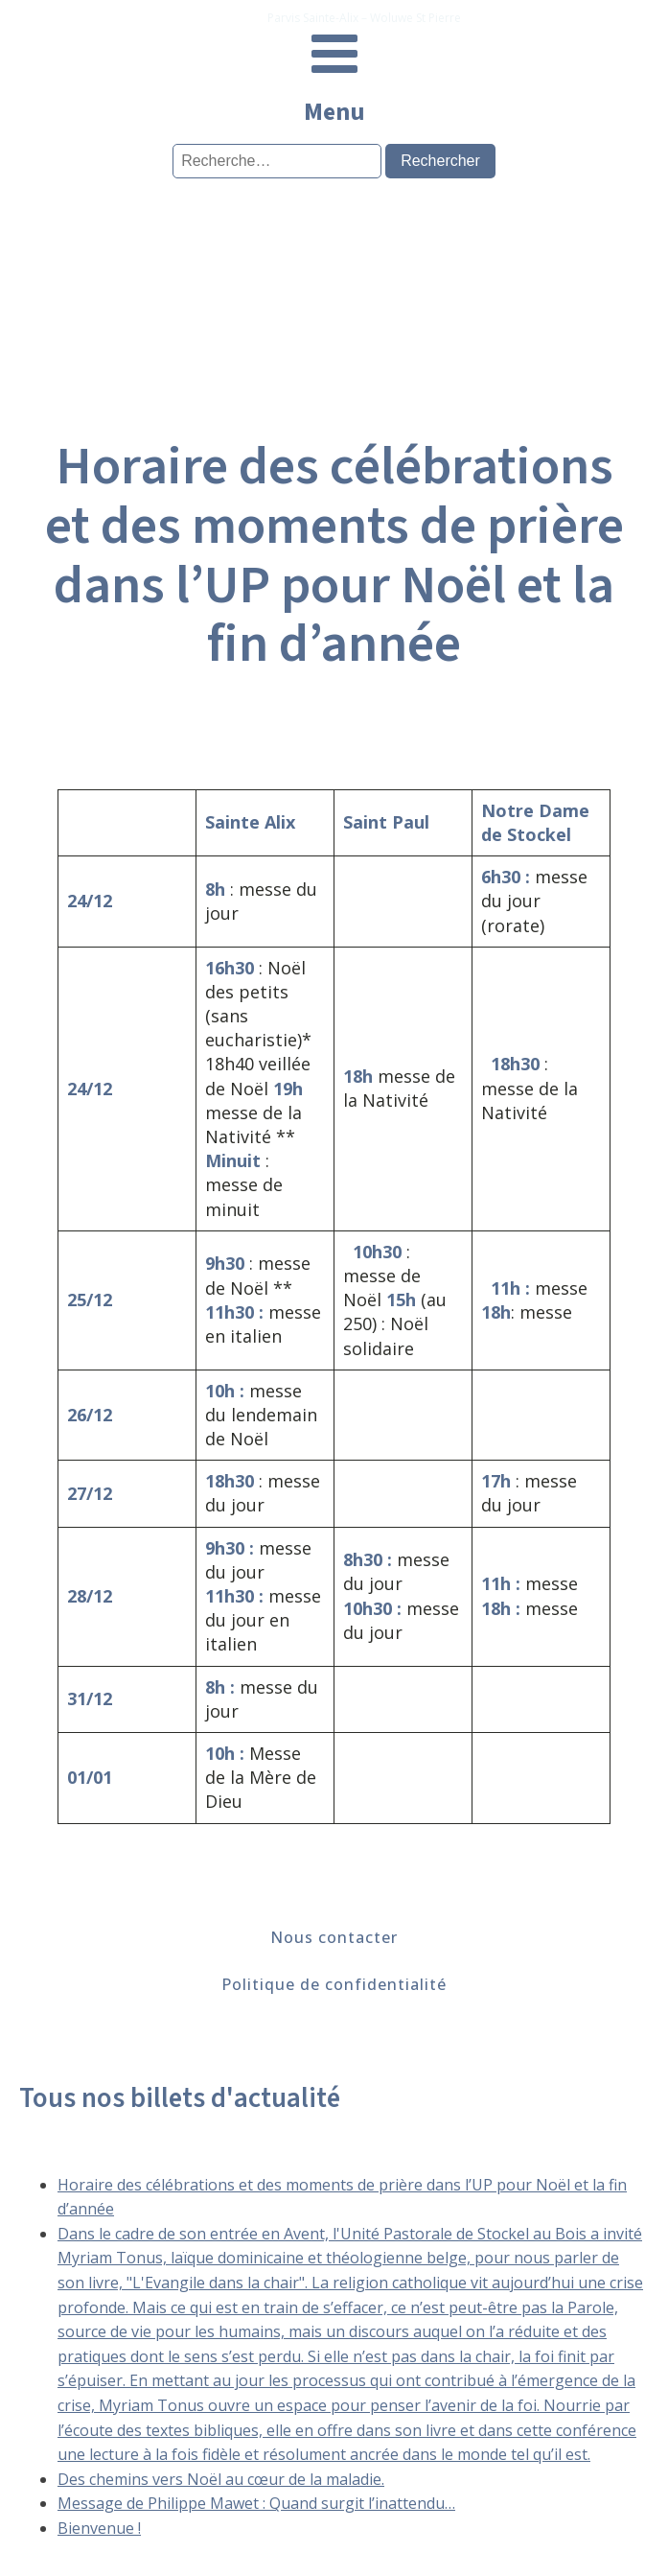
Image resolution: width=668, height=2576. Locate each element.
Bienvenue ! (99, 2528)
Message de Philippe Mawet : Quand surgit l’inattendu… (256, 2503)
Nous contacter (334, 1937)
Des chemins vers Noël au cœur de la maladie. (221, 2479)
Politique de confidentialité (334, 1984)
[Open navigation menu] (334, 55)
